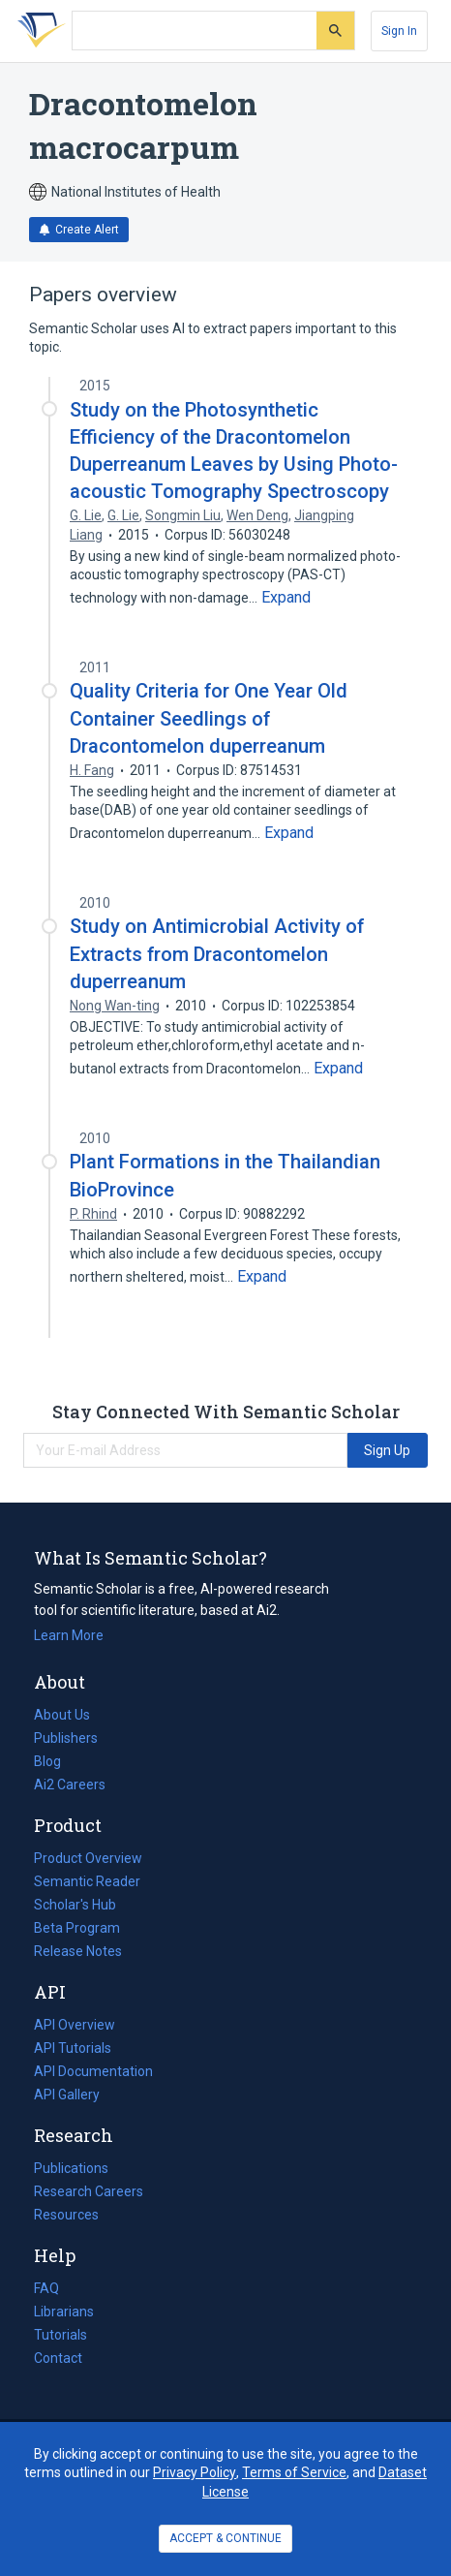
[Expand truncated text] (286, 597)
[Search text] (194, 31)
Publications (71, 2168)
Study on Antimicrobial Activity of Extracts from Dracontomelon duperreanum (217, 953)
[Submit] (335, 30)
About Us (62, 1715)
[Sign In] (399, 31)
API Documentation (93, 2071)
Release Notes (78, 1951)
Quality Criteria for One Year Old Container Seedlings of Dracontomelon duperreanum (208, 718)
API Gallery (67, 2094)
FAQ (46, 2288)
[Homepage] (38, 31)
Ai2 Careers (69, 1784)
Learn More (69, 1635)
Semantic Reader (87, 1881)
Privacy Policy (194, 2472)
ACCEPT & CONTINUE (225, 2538)
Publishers (66, 1738)
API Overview (74, 2025)
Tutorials (60, 2335)
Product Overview (88, 1858)
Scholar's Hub (75, 1904)
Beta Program (77, 1928)
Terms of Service (294, 2472)
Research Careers (88, 2191)
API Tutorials (72, 2048)
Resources (66, 2214)
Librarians (64, 2311)
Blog (55, 1761)
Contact (58, 2358)
